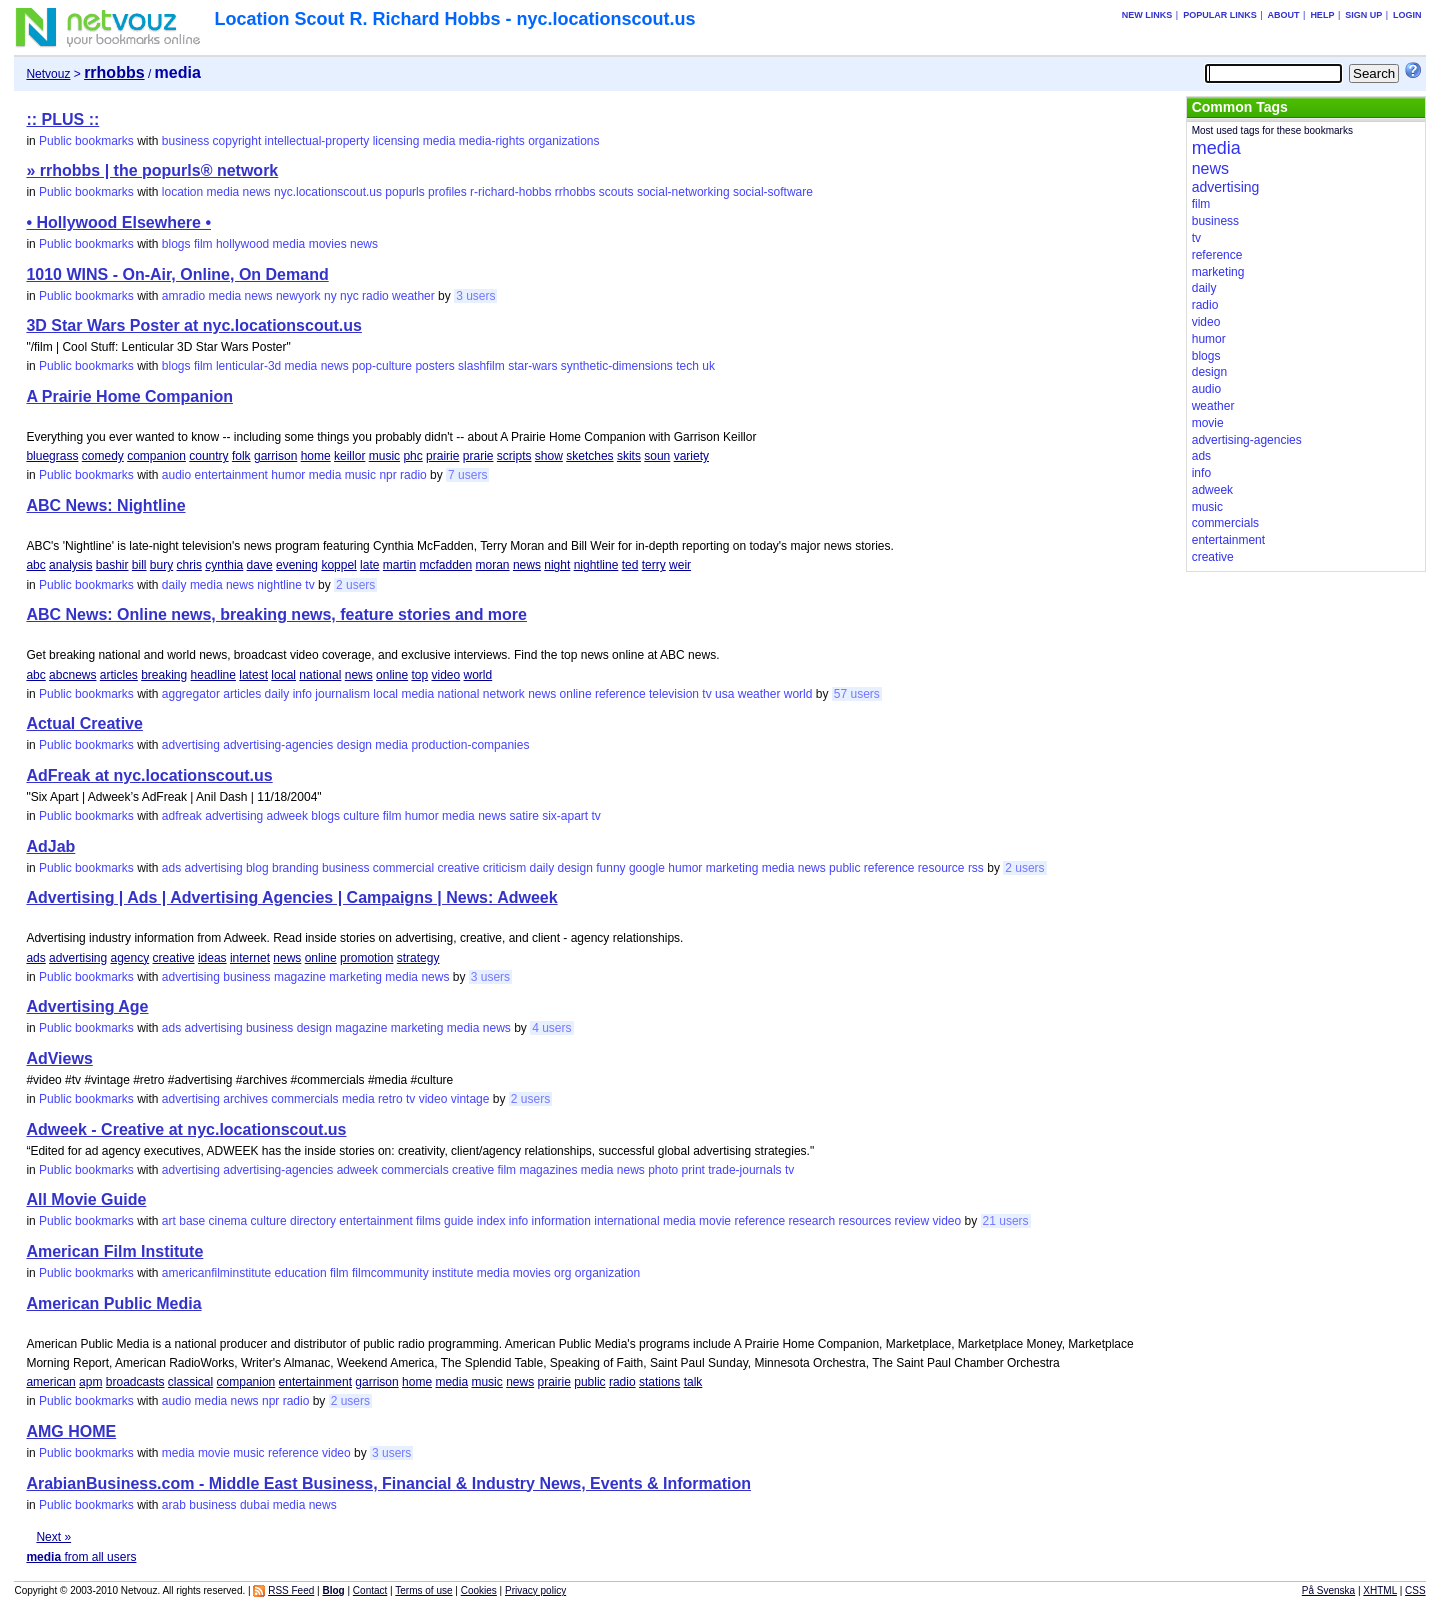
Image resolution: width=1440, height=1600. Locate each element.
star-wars (532, 366)
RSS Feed (291, 1590)
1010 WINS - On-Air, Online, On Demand (177, 274)
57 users (857, 694)
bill (139, 565)
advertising (191, 745)
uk (708, 366)
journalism (342, 694)
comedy (103, 456)
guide (458, 1221)
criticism (504, 868)
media (439, 141)
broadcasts (135, 1382)
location (182, 192)
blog (257, 868)
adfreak (182, 816)
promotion (366, 958)
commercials (304, 1099)
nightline (596, 565)
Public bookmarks (86, 141)
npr (387, 475)
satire (523, 816)
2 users (355, 585)
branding (295, 868)
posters (434, 366)
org (562, 1273)
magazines (548, 1170)
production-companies (470, 745)
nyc (349, 296)
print (693, 1170)
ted (630, 565)
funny (610, 868)
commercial (403, 868)
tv (309, 585)
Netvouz (48, 74)
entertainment (231, 475)
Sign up (1363, 15)
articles (119, 675)
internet (250, 958)
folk (241, 456)
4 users (551, 1028)
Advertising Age (87, 1006)
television (674, 694)
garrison (275, 456)
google (647, 868)
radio (375, 296)
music (384, 456)
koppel (338, 565)
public (844, 868)
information (561, 1221)
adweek (287, 816)
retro (390, 1099)
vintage (470, 1099)
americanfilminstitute (216, 1273)
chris (189, 565)
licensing (396, 141)
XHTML (1380, 1590)
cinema (228, 1221)
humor (288, 475)
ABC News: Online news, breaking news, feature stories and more (276, 614)
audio (176, 475)
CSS (1415, 1590)
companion (156, 456)
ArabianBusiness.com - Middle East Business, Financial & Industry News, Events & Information (388, 1483)
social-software (773, 192)
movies (328, 244)
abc (35, 565)
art (169, 1221)
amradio (183, 296)
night (557, 565)
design (354, 745)
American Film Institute (114, 1251)
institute (452, 1273)
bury (161, 565)
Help (1322, 15)
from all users (81, 1557)
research (811, 1221)
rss (976, 868)
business (185, 141)
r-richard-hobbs (510, 192)
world (478, 675)
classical (190, 1382)
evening (297, 565)
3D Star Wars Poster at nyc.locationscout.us (194, 325)
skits (629, 456)
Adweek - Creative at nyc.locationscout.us (186, 1129)
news (257, 192)
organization (607, 1273)
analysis (70, 565)
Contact (370, 1590)
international (626, 1221)
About (1284, 15)
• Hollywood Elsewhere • (118, 222)
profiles (447, 192)
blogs (176, 244)
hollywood (242, 244)
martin (399, 565)
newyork (298, 296)
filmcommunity (390, 1273)
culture (361, 816)
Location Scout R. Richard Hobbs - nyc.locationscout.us (454, 19)
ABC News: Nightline (105, 505)
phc (412, 456)
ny (330, 296)
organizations (563, 141)
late (369, 565)
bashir (112, 565)
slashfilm (481, 366)
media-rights (492, 141)
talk (693, 1382)
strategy (418, 958)
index (491, 1221)
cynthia (224, 565)
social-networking (683, 192)
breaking (164, 675)
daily (174, 585)
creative (458, 868)
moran (493, 565)
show (549, 456)
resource (941, 868)
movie (715, 1221)
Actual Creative (84, 723)
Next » (53, 1537)
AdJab (50, 846)
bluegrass (52, 456)
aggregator (191, 694)
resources (864, 1221)
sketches (589, 456)
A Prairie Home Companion (129, 396)
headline (213, 675)
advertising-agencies (278, 745)
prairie (442, 456)
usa (724, 694)
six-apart (565, 816)
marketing (732, 868)
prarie (478, 456)
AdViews (59, 1058)
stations (659, 1382)
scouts (616, 192)
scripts (514, 456)
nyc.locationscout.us (328, 192)
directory (313, 1221)
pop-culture (382, 366)
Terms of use (423, 1590)
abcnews (72, 675)
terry (654, 565)
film (203, 244)
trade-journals (744, 1170)
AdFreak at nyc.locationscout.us (149, 775)
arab (174, 1505)
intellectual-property (317, 141)
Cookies (479, 1590)
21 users (1006, 1221)
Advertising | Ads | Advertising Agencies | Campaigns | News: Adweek (291, 897)
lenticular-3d (248, 366)
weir (680, 565)
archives (245, 1099)
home (316, 456)
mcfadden (445, 565)
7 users (467, 475)
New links (1147, 15)
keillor (349, 456)
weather (413, 296)
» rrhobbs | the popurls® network (152, 170)
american (50, 1382)
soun (657, 456)
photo (663, 1170)
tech (687, 366)
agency (129, 958)
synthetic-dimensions (617, 366)
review (912, 1221)
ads (171, 868)
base (192, 1221)
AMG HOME (71, 1431)
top (419, 675)
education (301, 1273)
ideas (212, 958)
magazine (300, 977)
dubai (254, 1505)
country (208, 456)
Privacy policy (535, 1590)
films (428, 1221)
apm (90, 1382)
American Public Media (113, 1303)
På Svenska (1328, 1590)
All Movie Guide (86, 1199)
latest (253, 675)
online (392, 675)
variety (691, 456)
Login (1407, 15)
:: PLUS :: (62, 119)
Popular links (1220, 15)
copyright (237, 141)
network (504, 694)
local (283, 675)
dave (260, 565)
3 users (475, 296)
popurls (404, 192)
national (320, 675)
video (446, 675)
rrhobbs (575, 192)
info (302, 694)
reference (620, 694)
